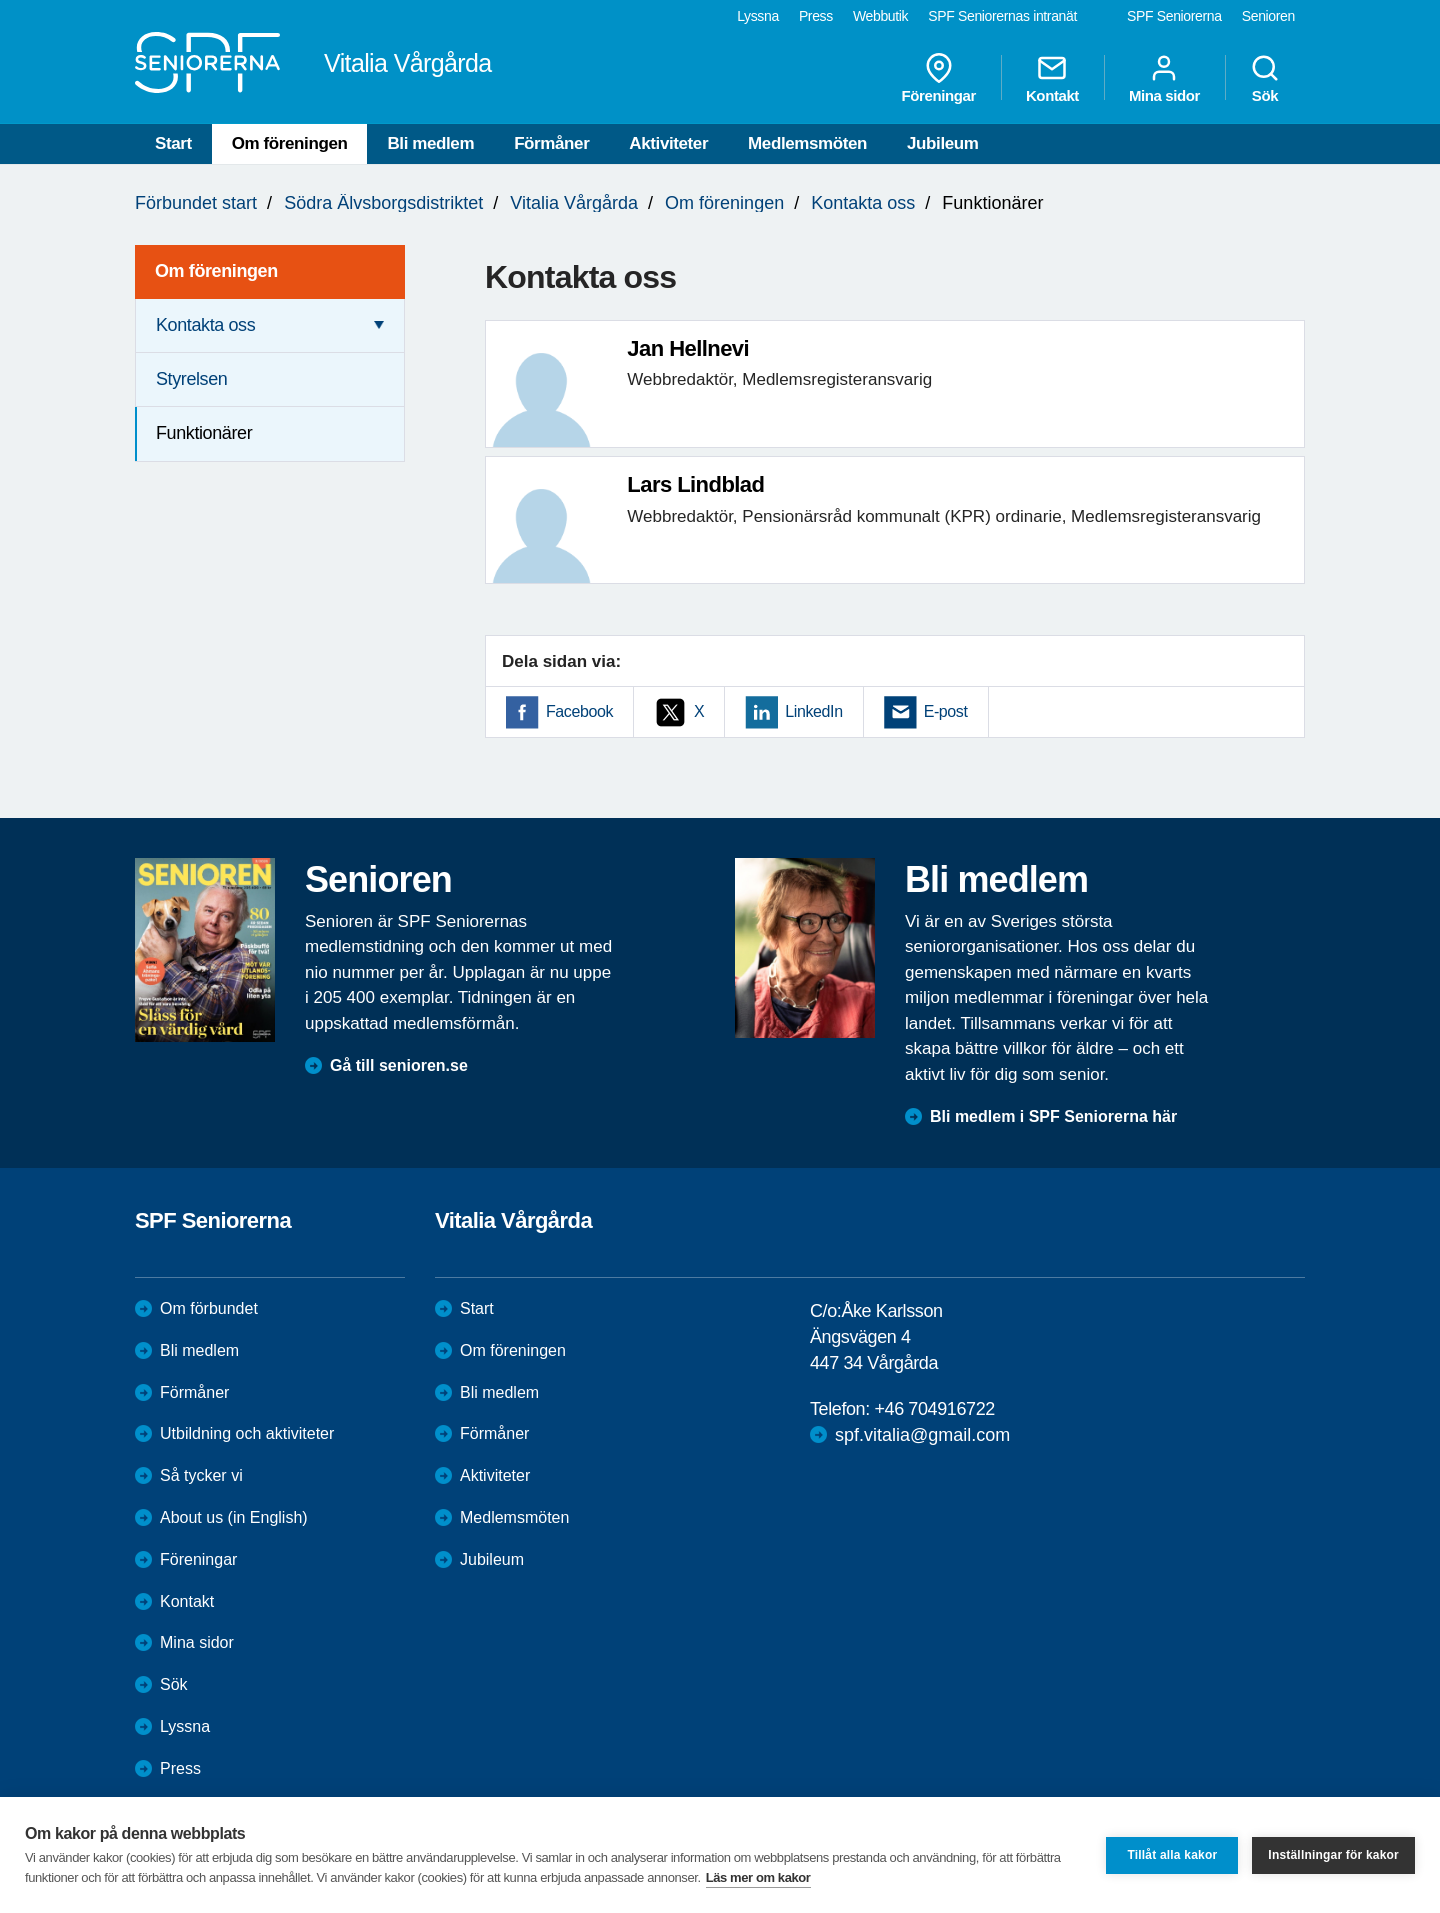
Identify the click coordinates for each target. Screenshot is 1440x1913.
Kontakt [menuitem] (1052, 78)
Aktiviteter (668, 143)
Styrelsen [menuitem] (191, 379)
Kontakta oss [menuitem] (205, 325)
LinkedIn (813, 711)
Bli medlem (430, 143)
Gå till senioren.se (399, 1065)
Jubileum (942, 143)
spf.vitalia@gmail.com (922, 1435)
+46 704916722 (934, 1409)
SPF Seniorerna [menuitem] (1174, 16)
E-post (946, 711)
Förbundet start (196, 203)
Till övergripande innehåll (0, 0)
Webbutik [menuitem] (880, 16)
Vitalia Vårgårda (574, 203)
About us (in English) (234, 1517)
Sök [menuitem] (1265, 78)
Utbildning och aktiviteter (247, 1433)
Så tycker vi (201, 1475)
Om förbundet (209, 1308)
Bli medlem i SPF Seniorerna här (1053, 1116)
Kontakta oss (863, 203)
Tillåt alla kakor (1172, 1855)
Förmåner (551, 143)
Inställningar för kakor (1333, 1855)
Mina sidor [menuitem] (1164, 78)
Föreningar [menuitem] (939, 78)
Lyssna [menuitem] (758, 16)
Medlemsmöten (807, 143)
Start (173, 143)
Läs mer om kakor (758, 1877)
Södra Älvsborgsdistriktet (383, 203)
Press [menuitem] (816, 16)
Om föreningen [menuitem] (216, 271)
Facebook (579, 711)
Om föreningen (290, 143)
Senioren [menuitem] (1268, 16)
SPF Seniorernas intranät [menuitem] (1002, 16)
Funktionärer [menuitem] (204, 433)
